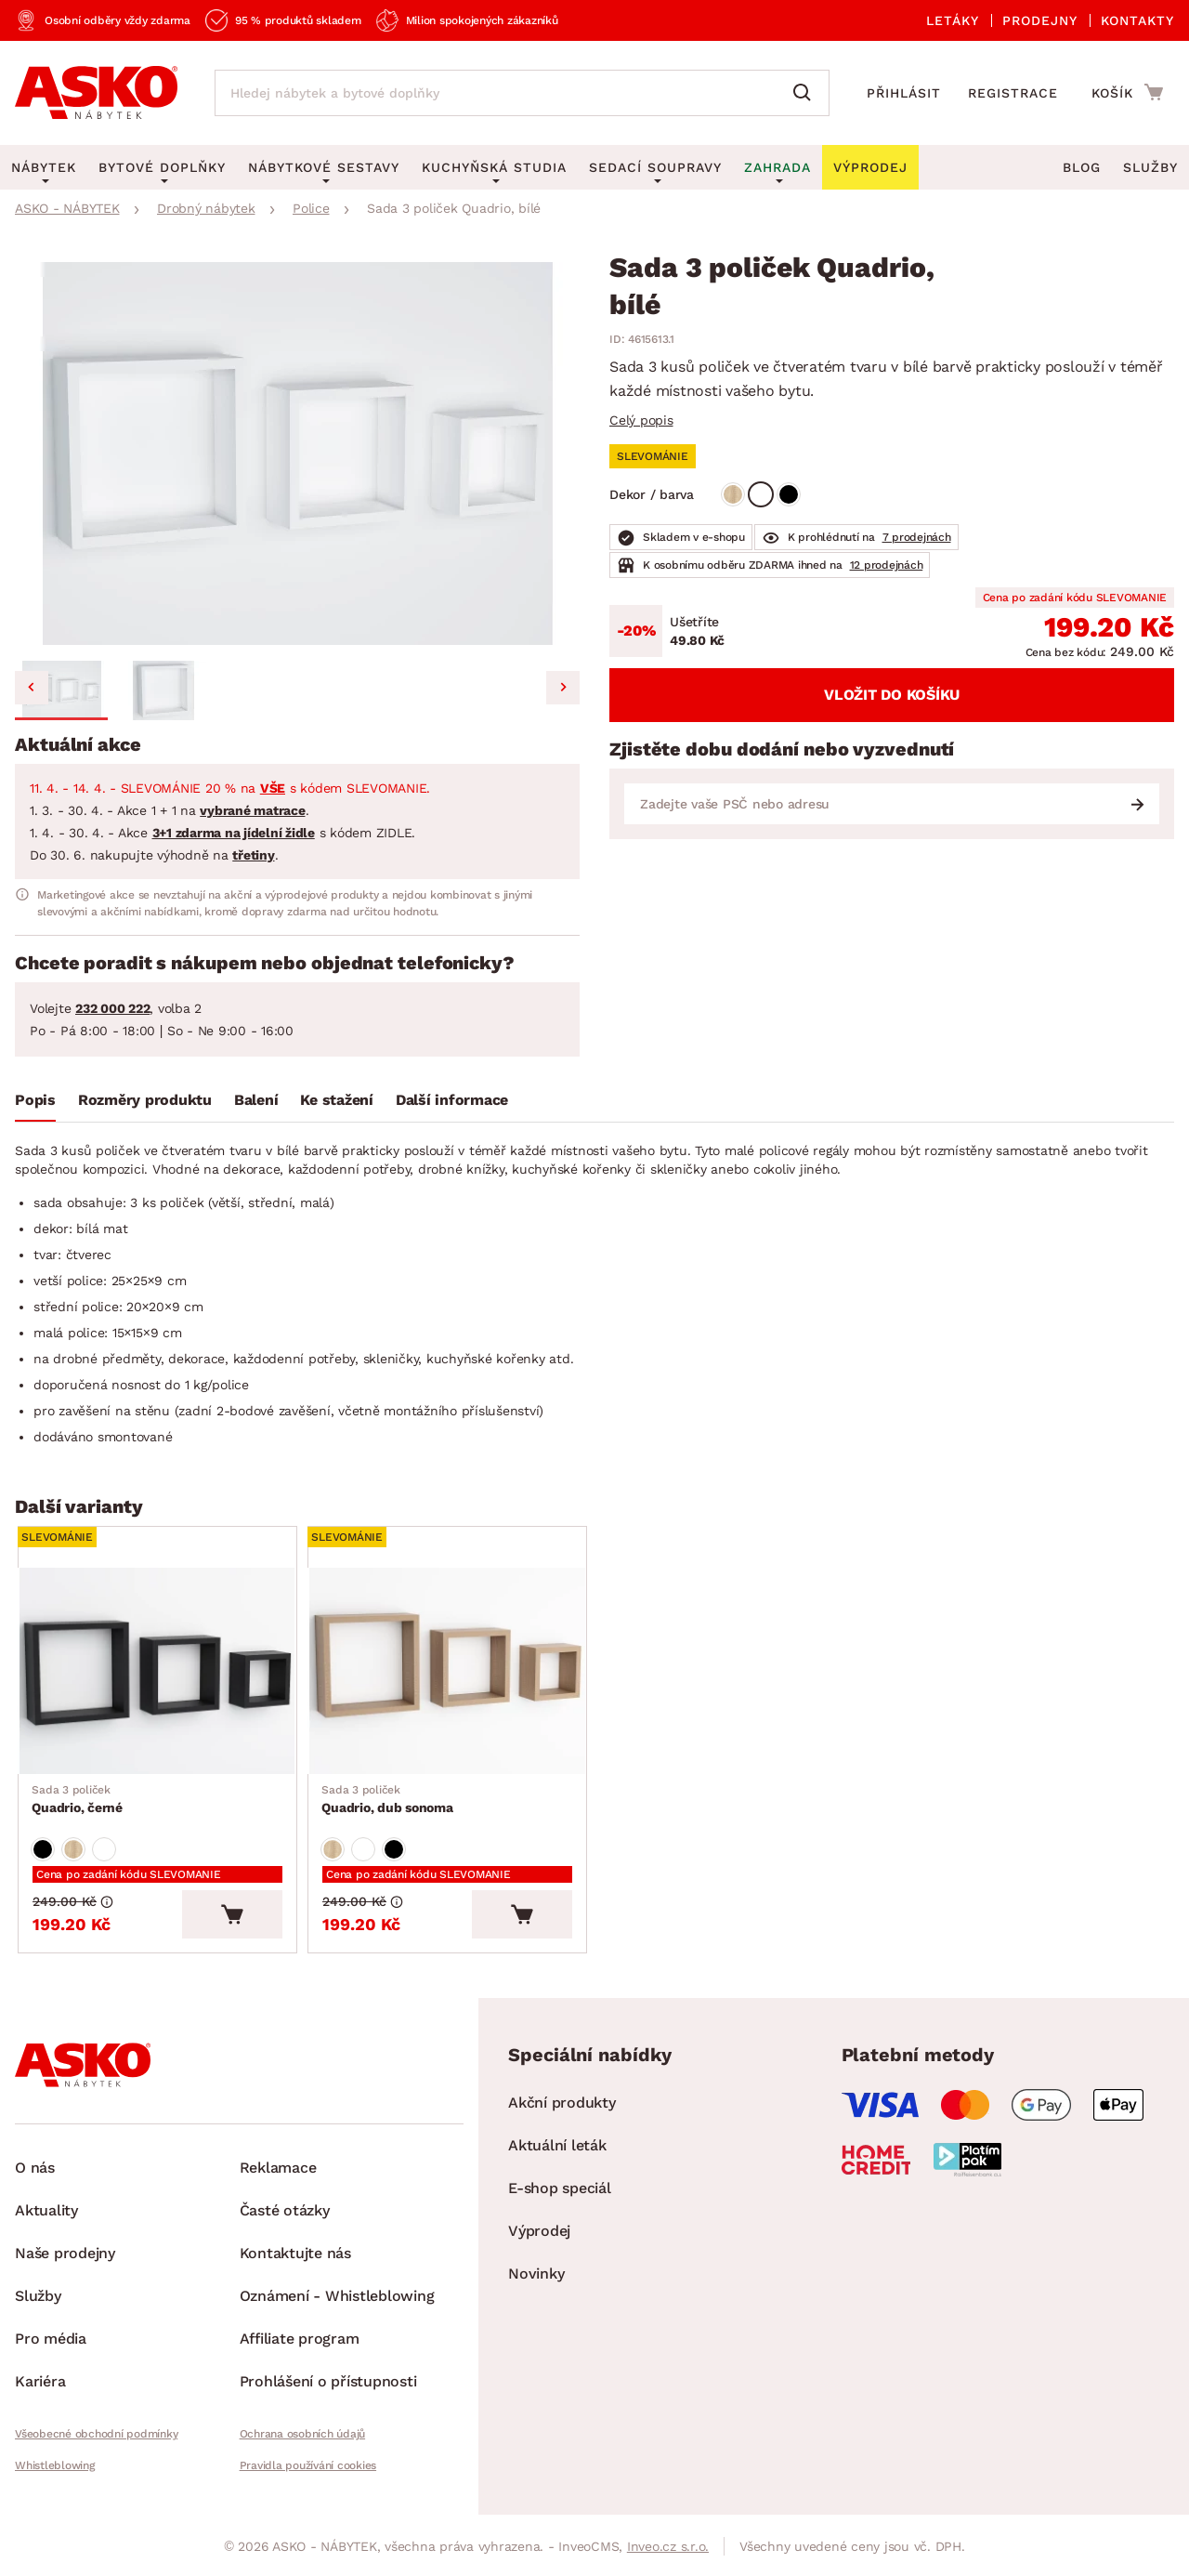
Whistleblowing (55, 2470)
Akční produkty (562, 2107)
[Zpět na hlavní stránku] (96, 93)
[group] (297, 453)
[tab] (35, 1104)
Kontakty (1137, 20)
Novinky (536, 2278)
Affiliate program (299, 2343)
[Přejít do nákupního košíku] (1127, 92)
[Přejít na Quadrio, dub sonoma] (449, 1673)
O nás (35, 2172)
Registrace (1013, 92)
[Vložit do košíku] (237, 1919)
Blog (1082, 167)
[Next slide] (563, 687)
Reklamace (278, 2172)
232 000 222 (112, 1008)
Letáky (952, 20)
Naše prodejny (65, 2258)
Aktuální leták (557, 2150)
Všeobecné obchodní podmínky (96, 2438)
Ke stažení (336, 1100)
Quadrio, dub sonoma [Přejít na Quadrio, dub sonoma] (387, 1801)
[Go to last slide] (31, 687)
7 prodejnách (916, 537)
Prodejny (1040, 20)
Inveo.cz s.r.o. (668, 2550)
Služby (1150, 167)
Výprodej (539, 2235)
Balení (256, 1100)
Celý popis (641, 420)
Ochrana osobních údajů (303, 2438)
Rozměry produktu (145, 1100)
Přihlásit (904, 92)
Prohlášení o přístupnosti (328, 2386)
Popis (35, 1100)
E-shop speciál (559, 2192)
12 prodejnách (886, 565)
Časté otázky (285, 2215)
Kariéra (40, 2386)
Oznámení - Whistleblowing (337, 2300)
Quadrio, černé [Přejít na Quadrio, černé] (78, 1801)
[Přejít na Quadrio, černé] (160, 1673)
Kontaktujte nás (295, 2258)
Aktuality (46, 2215)
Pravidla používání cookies (308, 2470)
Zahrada (777, 167)
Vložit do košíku (892, 694)
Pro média (50, 2343)
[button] (61, 690)
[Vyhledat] (806, 93)
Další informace (452, 1100)
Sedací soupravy (655, 167)
